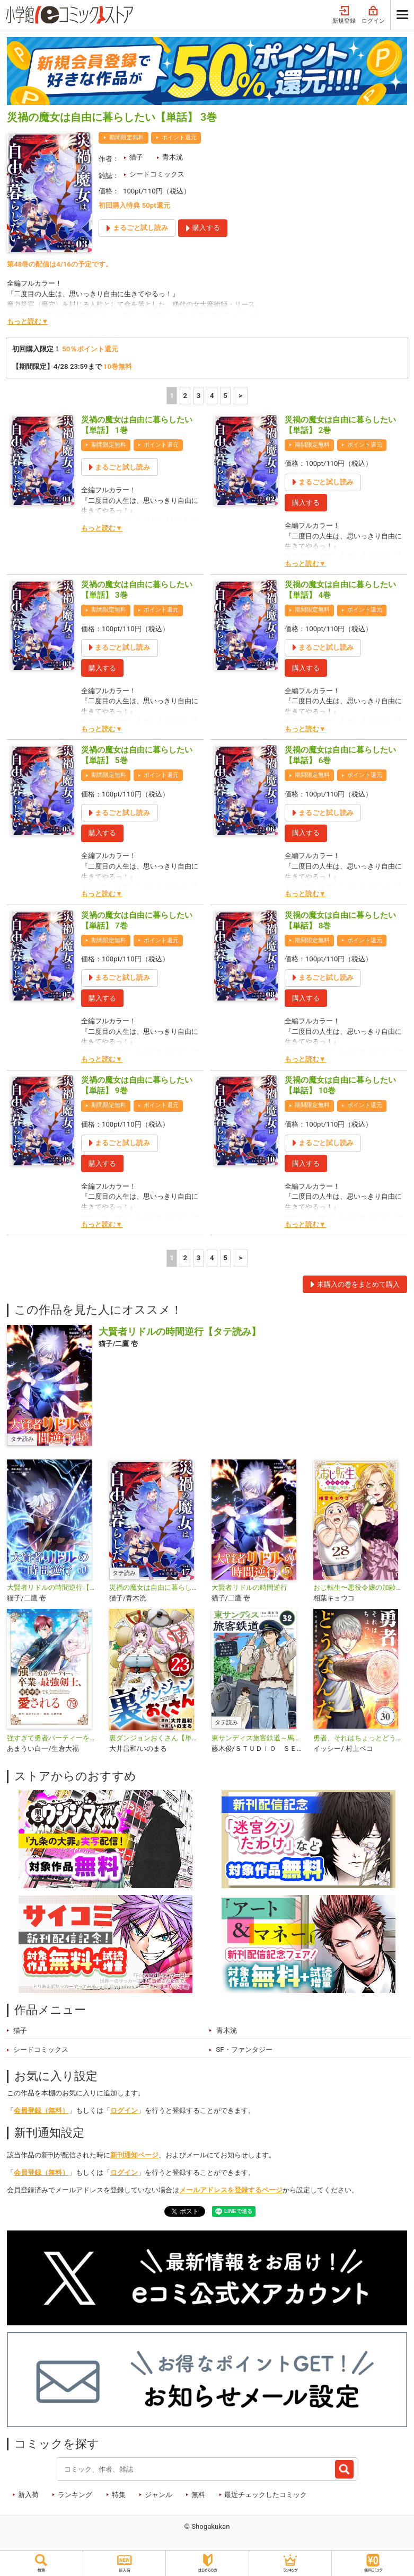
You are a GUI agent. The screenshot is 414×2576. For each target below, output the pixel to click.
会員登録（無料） (41, 2110)
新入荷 (28, 2495)
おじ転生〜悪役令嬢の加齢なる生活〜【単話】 (360, 1587)
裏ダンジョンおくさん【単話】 (156, 1738)
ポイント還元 (179, 137)
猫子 (136, 157)
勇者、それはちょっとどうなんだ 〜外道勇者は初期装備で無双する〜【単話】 (360, 1738)
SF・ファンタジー (244, 2049)
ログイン (373, 15)
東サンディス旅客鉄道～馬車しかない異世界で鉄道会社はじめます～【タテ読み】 (258, 1738)
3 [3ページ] (199, 396)
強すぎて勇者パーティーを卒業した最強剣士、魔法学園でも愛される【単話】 (54, 1738)
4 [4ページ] (212, 396)
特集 (119, 2495)
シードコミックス (156, 174)
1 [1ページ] (172, 396)
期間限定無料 (126, 137)
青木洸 (172, 157)
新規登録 (344, 15)
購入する (306, 503)
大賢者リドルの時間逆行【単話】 (54, 1587)
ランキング (75, 2495)
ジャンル (158, 2495)
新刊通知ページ (134, 2155)
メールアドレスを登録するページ (231, 2190)
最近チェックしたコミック (265, 2495)
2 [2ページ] (185, 396)
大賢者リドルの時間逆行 (249, 1587)
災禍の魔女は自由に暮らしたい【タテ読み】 (156, 1587)
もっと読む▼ (27, 321)
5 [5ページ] (225, 396)
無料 (198, 2495)
